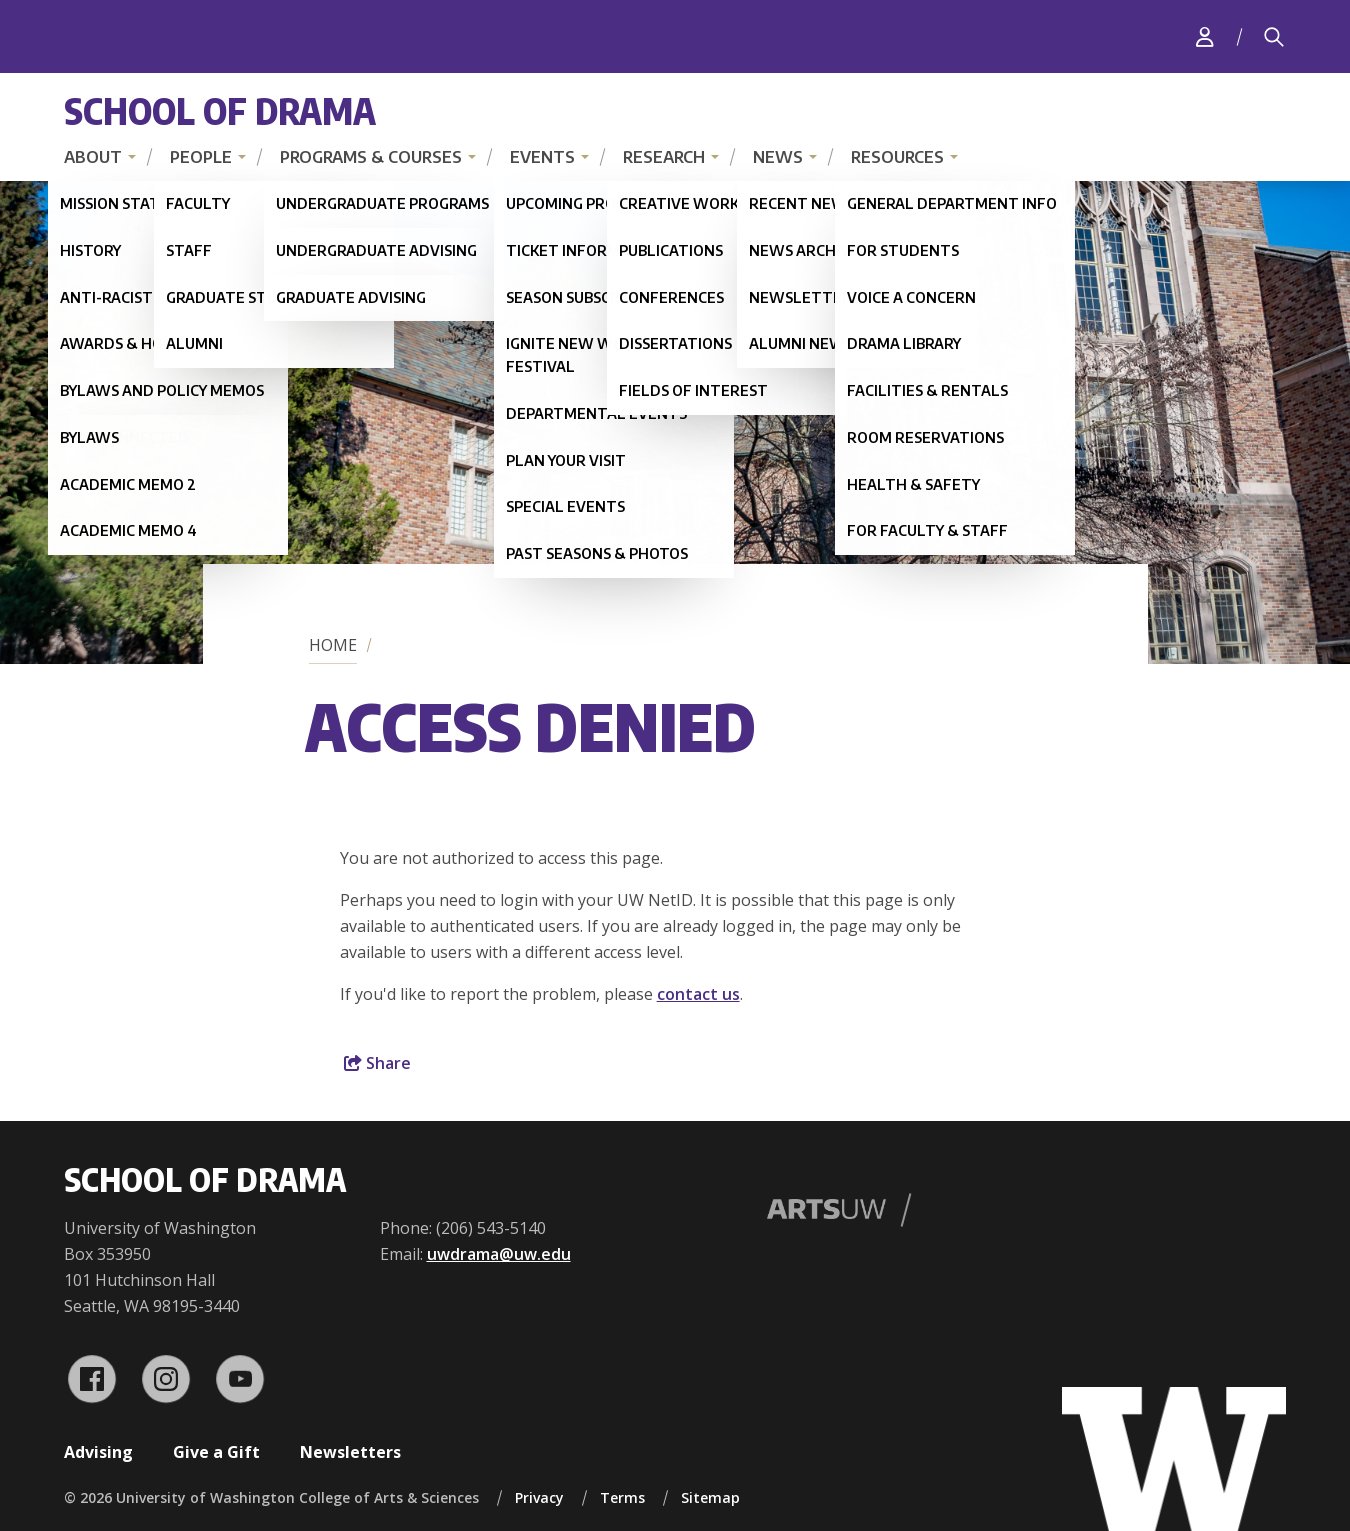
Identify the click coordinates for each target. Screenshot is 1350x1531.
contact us (698, 994)
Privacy (539, 1497)
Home (333, 645)
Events (542, 157)
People (201, 157)
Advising (98, 1452)
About (93, 157)
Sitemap (710, 1497)
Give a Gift (216, 1452)
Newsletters (350, 1452)
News (778, 157)
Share (377, 1063)
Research (664, 157)
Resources (897, 157)
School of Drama (220, 110)
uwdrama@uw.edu (499, 1254)
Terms (622, 1497)
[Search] (1274, 37)
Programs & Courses (371, 157)
